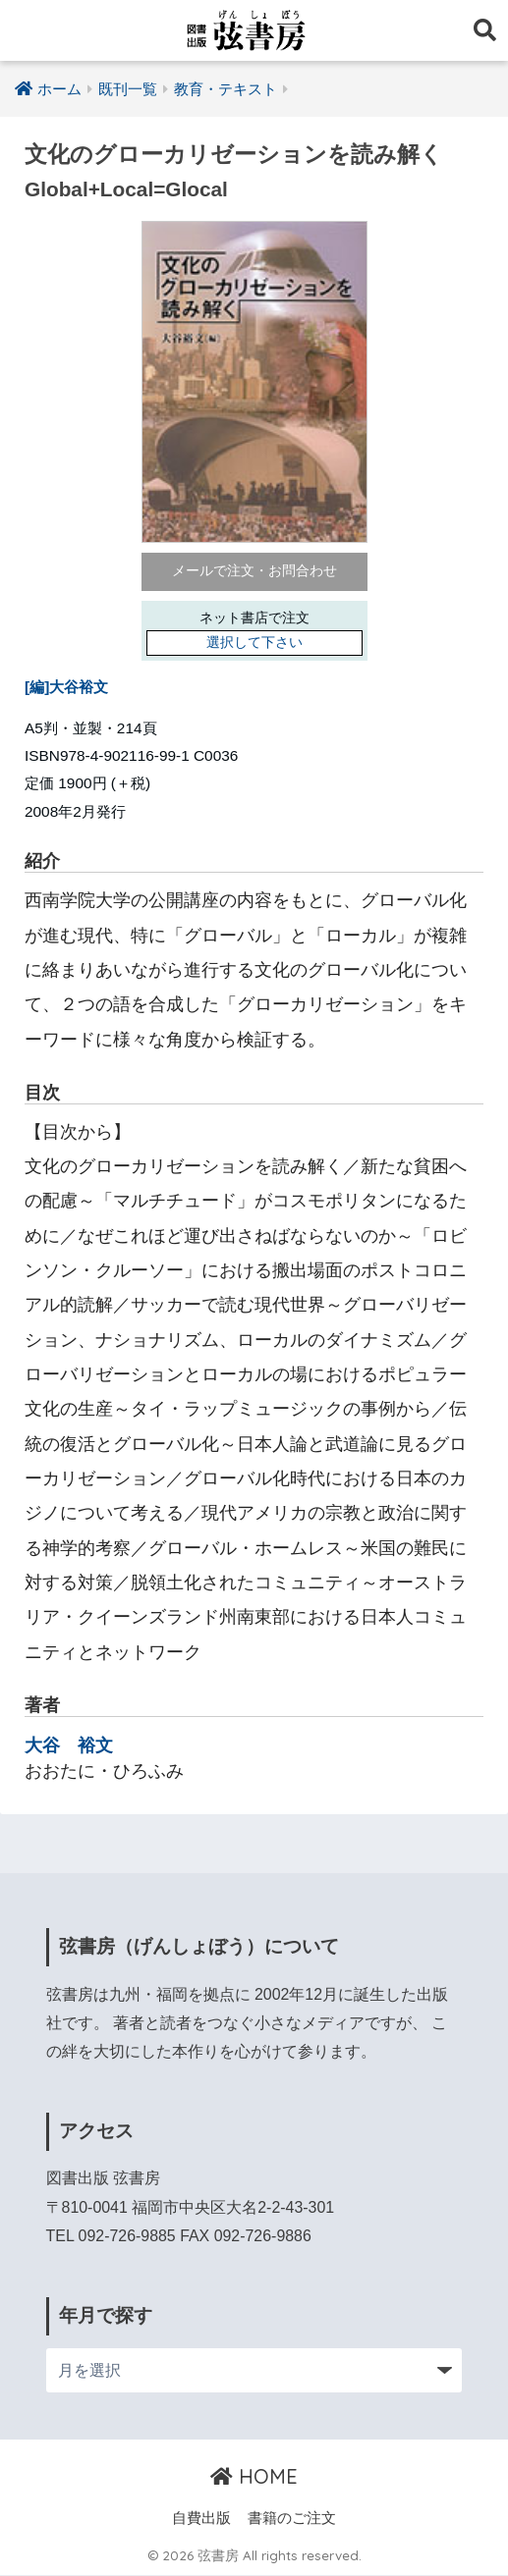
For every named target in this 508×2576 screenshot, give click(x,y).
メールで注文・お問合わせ (254, 571)
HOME (254, 2476)
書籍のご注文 (292, 2518)
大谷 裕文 (69, 1745)
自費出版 (201, 2518)
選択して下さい (254, 643)
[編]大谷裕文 (66, 687)
